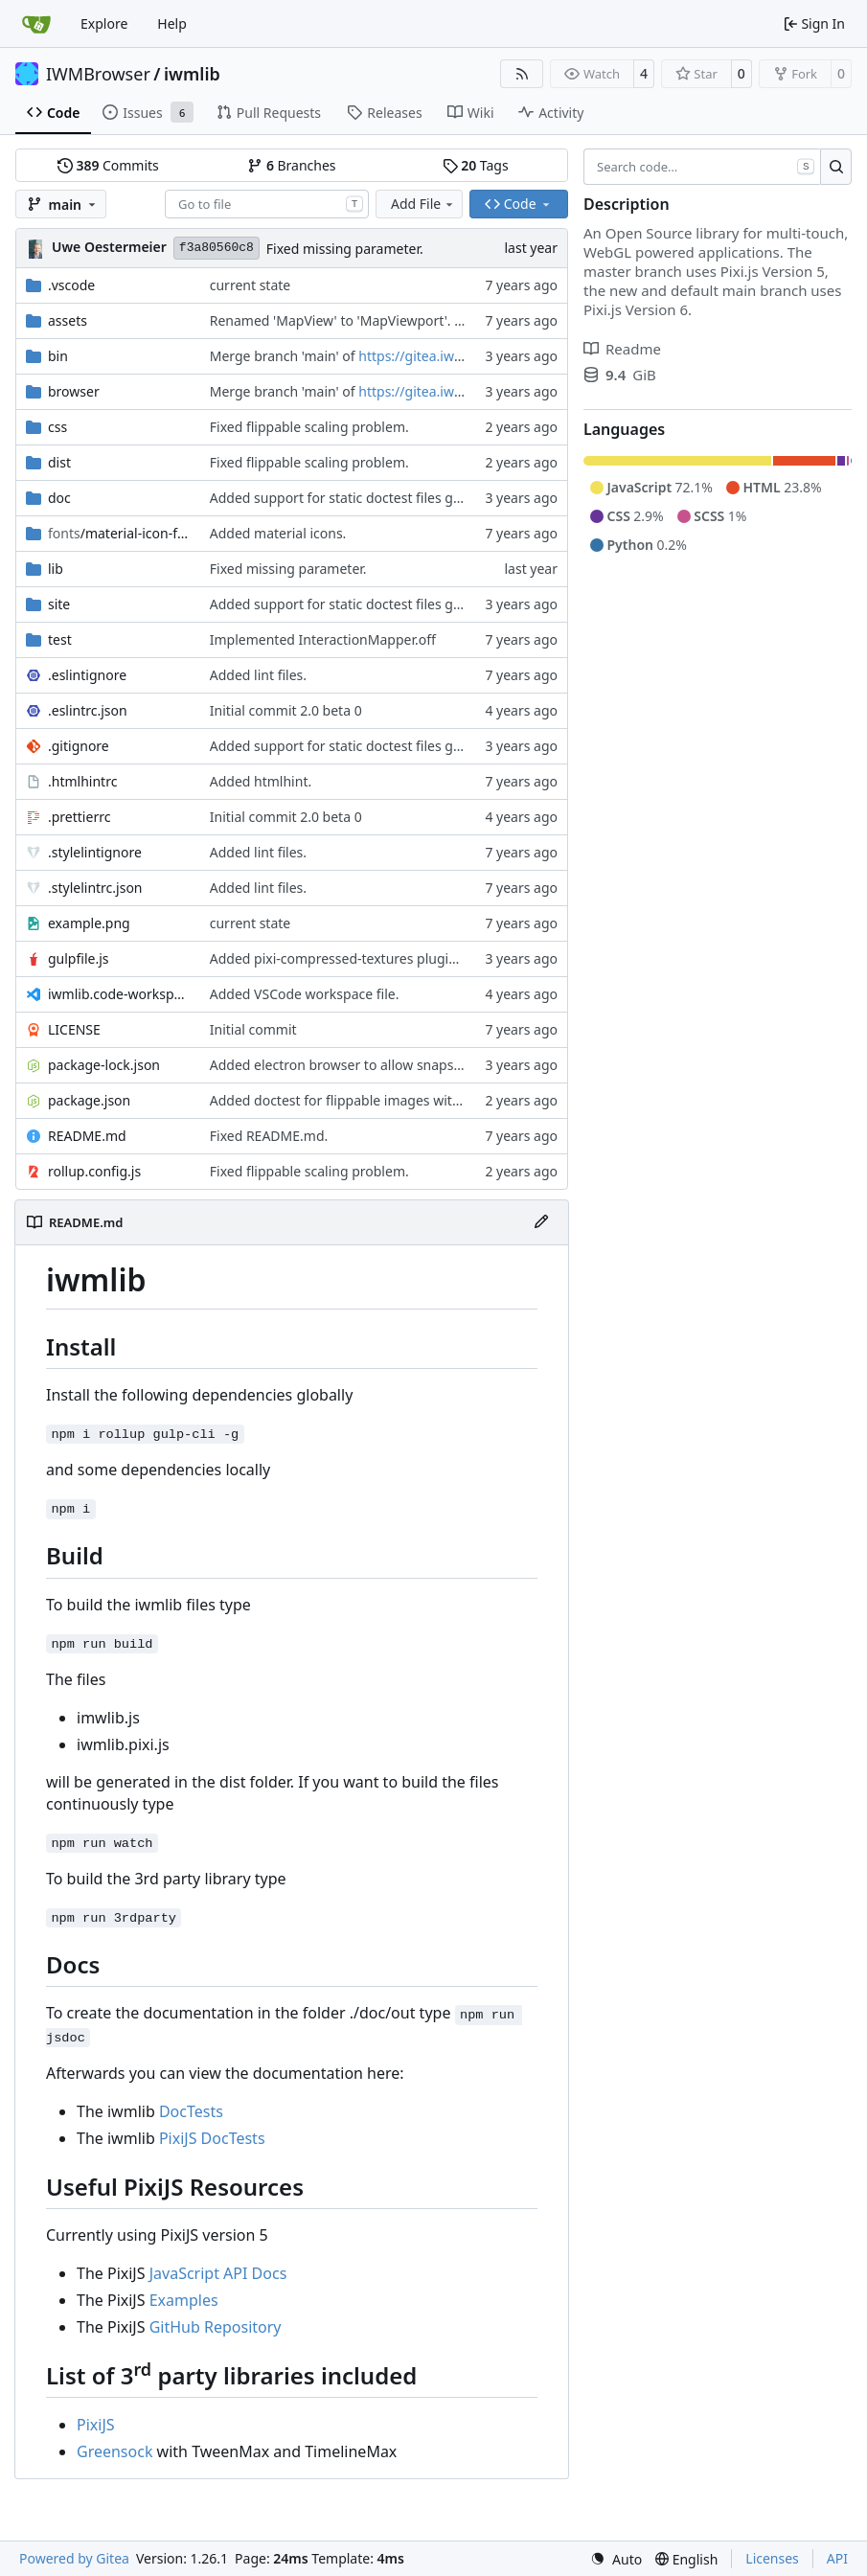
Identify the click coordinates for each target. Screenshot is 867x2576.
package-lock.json (104, 1065)
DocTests (191, 2111)
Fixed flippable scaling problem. (309, 427)
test (60, 639)
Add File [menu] (423, 203)
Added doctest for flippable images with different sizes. (383, 1100)
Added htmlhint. (260, 781)
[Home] (36, 24)
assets (67, 320)
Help (172, 23)
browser (74, 391)
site (59, 604)
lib (55, 568)
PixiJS (96, 2424)
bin (58, 356)
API (837, 2558)
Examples (183, 2300)
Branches (291, 165)
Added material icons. (278, 533)
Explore (103, 23)
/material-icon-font (119, 533)
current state (250, 285)
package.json (89, 1100)
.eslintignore (87, 675)
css (57, 427)
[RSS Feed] (522, 73)
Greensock (114, 2451)
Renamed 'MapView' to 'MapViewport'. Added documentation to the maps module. (470, 320)
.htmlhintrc (82, 781)
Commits (108, 165)
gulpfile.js (78, 958)
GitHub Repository (215, 2326)
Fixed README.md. (269, 1136)
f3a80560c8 (216, 247)
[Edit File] (541, 1222)
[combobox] (267, 204)
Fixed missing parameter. (344, 248)
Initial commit (253, 1029)
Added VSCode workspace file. (304, 994)
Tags (476, 165)
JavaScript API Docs (218, 2273)
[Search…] (836, 166)
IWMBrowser (98, 73)
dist (59, 462)
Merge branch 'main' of (284, 356)
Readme (622, 348)
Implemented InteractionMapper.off (323, 639)
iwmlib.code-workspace (119, 994)
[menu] (616, 2559)
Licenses (772, 2558)
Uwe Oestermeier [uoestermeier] (109, 247)
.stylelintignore (95, 852)
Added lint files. (258, 675)
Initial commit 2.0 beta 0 (286, 710)
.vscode (71, 285)
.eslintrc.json (87, 710)
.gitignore (78, 746)
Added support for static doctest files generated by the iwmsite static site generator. (473, 498)
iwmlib (192, 73)
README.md (87, 1136)
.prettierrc (79, 817)
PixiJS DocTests (212, 2138)
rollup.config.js (94, 1171)
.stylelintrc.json (95, 887)
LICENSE (74, 1029)
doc (59, 498)
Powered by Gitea (74, 2558)
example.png (89, 923)
